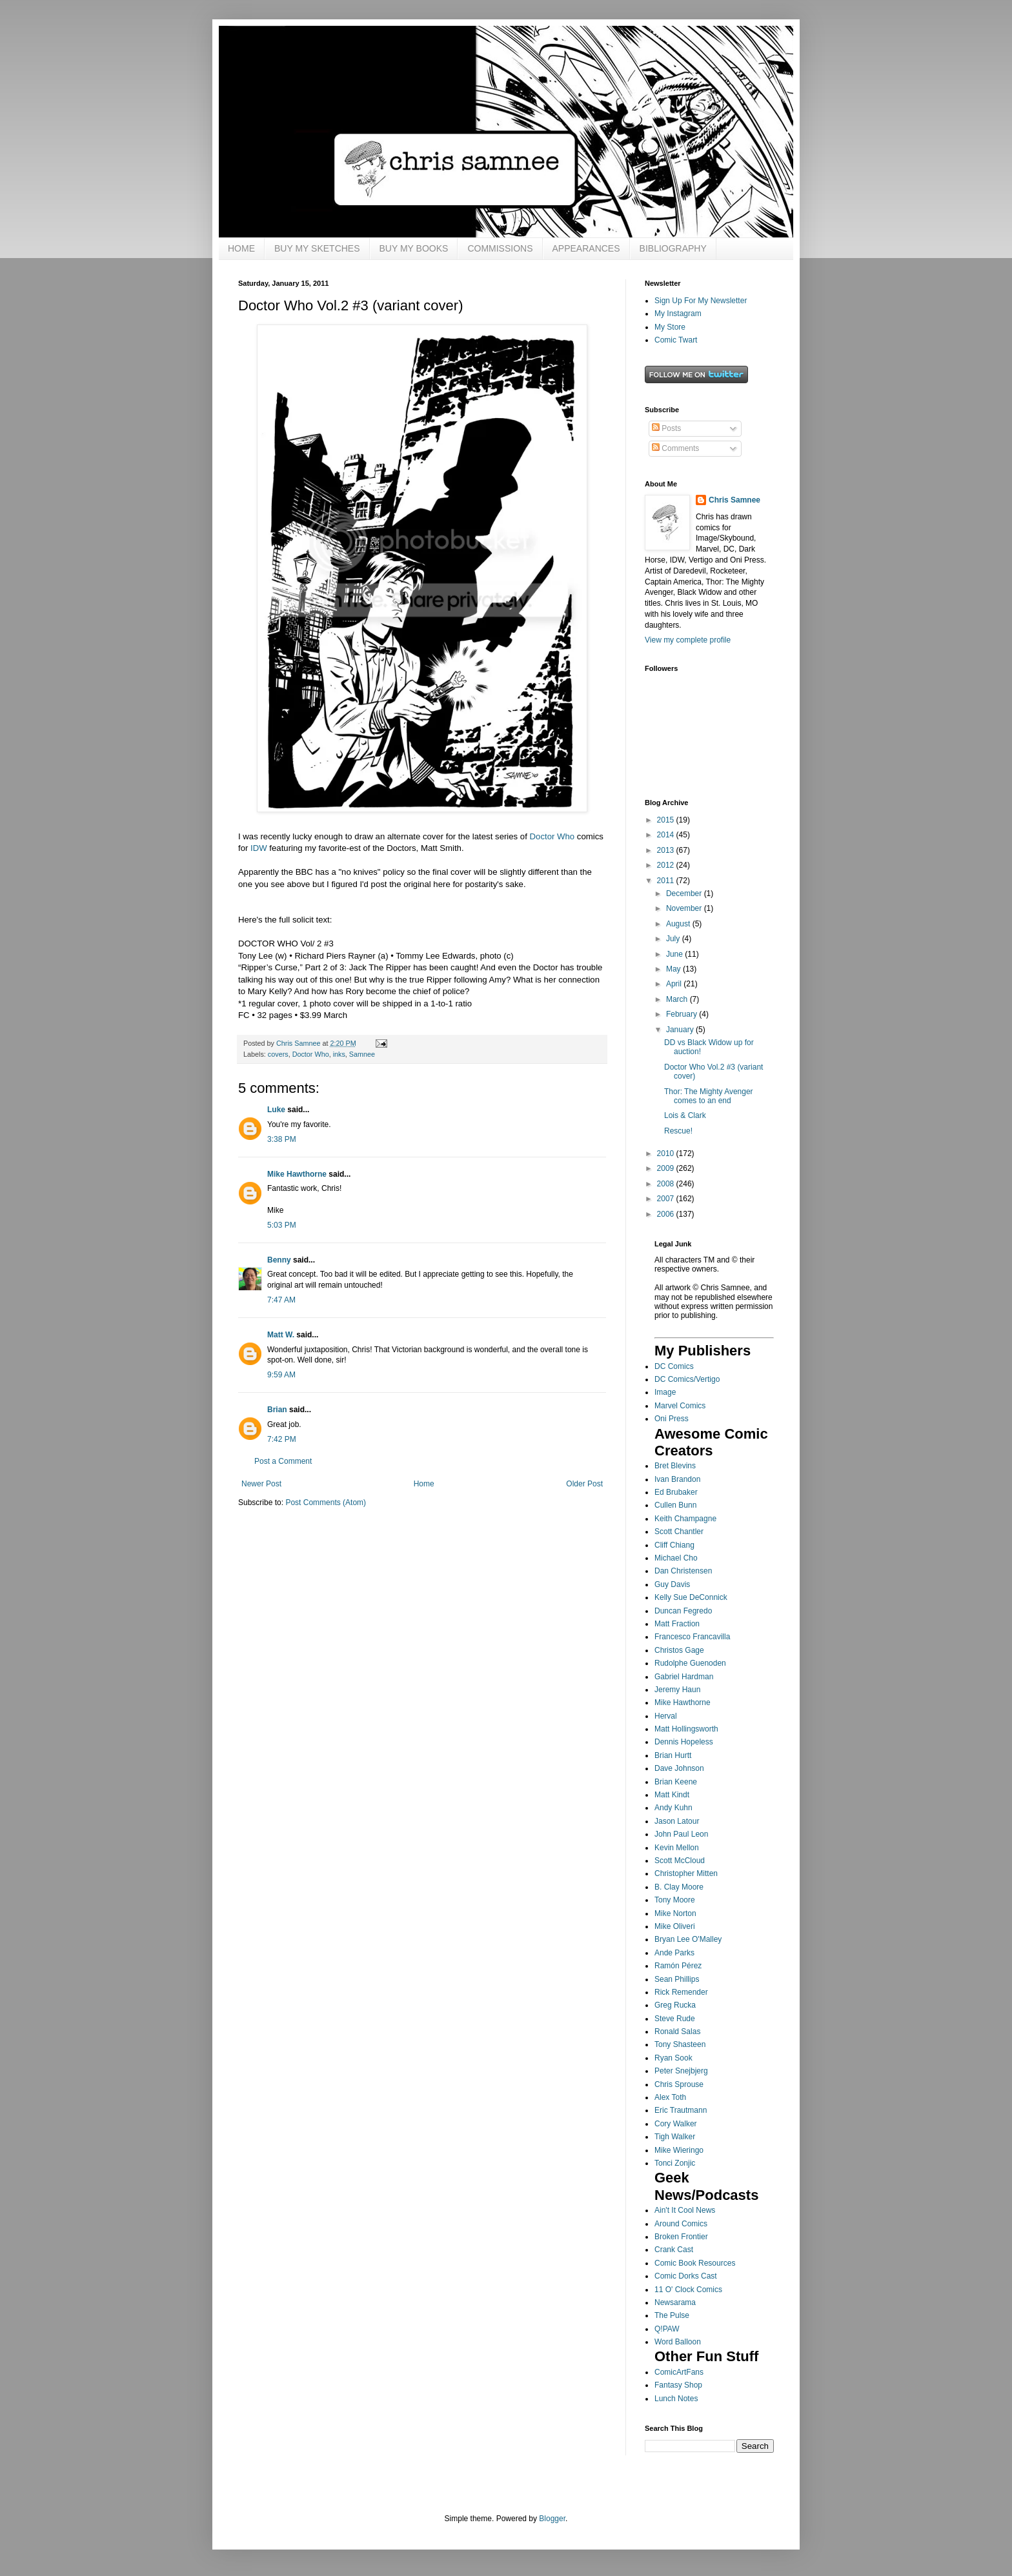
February (682, 1014)
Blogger (552, 2518)
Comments (675, 448)
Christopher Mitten (686, 1873)
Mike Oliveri (674, 1926)
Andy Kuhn (673, 1807)
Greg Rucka (675, 2005)
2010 (666, 1153)
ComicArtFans (678, 2372)
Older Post (584, 1483)
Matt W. (280, 1334)
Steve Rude (674, 2018)
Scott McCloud (679, 1860)
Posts (666, 428)
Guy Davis (672, 1584)
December (685, 893)
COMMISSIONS (499, 248)
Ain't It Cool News (684, 2210)
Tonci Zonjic (674, 2163)
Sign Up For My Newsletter (700, 300)
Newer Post (261, 1483)
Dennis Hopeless (683, 1741)
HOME (241, 248)
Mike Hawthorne (297, 1174)
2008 (666, 1183)
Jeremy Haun (677, 1689)
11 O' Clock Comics (688, 2289)
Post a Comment (283, 1461)
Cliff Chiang (674, 1545)
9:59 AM (281, 1374)
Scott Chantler (678, 1531)
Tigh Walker (674, 2136)
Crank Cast (673, 2249)
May (674, 968)
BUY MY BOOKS (414, 248)
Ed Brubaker (676, 1492)
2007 (666, 1198)
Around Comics (680, 2223)
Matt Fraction (677, 1623)
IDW (258, 848)
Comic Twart (675, 339)
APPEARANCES (586, 248)
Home (424, 1483)
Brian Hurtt (672, 1755)
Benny (279, 1259)
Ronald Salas (677, 2031)
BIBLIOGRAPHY (673, 248)
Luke (276, 1109)
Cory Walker (675, 2123)
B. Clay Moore (678, 1887)
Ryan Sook (673, 2057)
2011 (666, 880)
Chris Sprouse (678, 2084)
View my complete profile (688, 639)
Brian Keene (675, 1781)
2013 (666, 850)
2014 (666, 834)
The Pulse (671, 2315)
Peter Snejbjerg (681, 2070)
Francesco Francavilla (692, 1636)
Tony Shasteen (679, 2044)
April (674, 983)
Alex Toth (670, 2097)
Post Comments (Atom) (325, 1502)
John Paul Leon (681, 1834)
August (679, 923)
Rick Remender (681, 1992)
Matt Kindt (671, 1794)
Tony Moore (674, 1899)
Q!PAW (667, 2328)
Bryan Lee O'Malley (688, 1939)
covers (278, 1054)
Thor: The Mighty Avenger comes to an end (708, 1096)
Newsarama (675, 2302)
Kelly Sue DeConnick (690, 1597)
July (674, 938)
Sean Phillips (676, 1979)
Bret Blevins (675, 1465)
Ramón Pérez (678, 1965)
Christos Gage (679, 1650)
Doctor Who (552, 836)
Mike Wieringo (678, 2150)
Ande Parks (674, 1952)
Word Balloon (677, 2341)
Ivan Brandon (677, 1479)
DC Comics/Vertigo (687, 1379)
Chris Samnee (734, 499)
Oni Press (671, 1418)
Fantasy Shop (678, 2385)
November (685, 908)
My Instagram (678, 313)
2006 (666, 1214)
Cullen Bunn (675, 1505)
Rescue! (678, 1130)
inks (339, 1054)
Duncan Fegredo (683, 1610)
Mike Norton (675, 1913)
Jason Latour (676, 1821)
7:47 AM (281, 1299)
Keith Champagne (685, 1518)
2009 (666, 1168)
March (678, 999)
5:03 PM (281, 1225)
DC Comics (674, 1366)
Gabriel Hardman (683, 1676)
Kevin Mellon (676, 1847)
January (681, 1029)
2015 (666, 819)
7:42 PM (281, 1439)
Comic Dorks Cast (685, 2276)
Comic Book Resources (694, 2263)
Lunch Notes (676, 2398)
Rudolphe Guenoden (690, 1663)
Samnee (362, 1054)
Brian (277, 1409)
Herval (665, 1716)
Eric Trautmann (680, 2110)
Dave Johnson (679, 1768)
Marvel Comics (679, 1405)
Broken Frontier (681, 2236)
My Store (669, 327)
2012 (666, 865)
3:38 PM (281, 1139)
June (675, 954)
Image (665, 1392)
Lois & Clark (685, 1115)
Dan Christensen (683, 1570)
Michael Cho (676, 1558)
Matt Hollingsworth (686, 1728)
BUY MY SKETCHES (317, 248)
